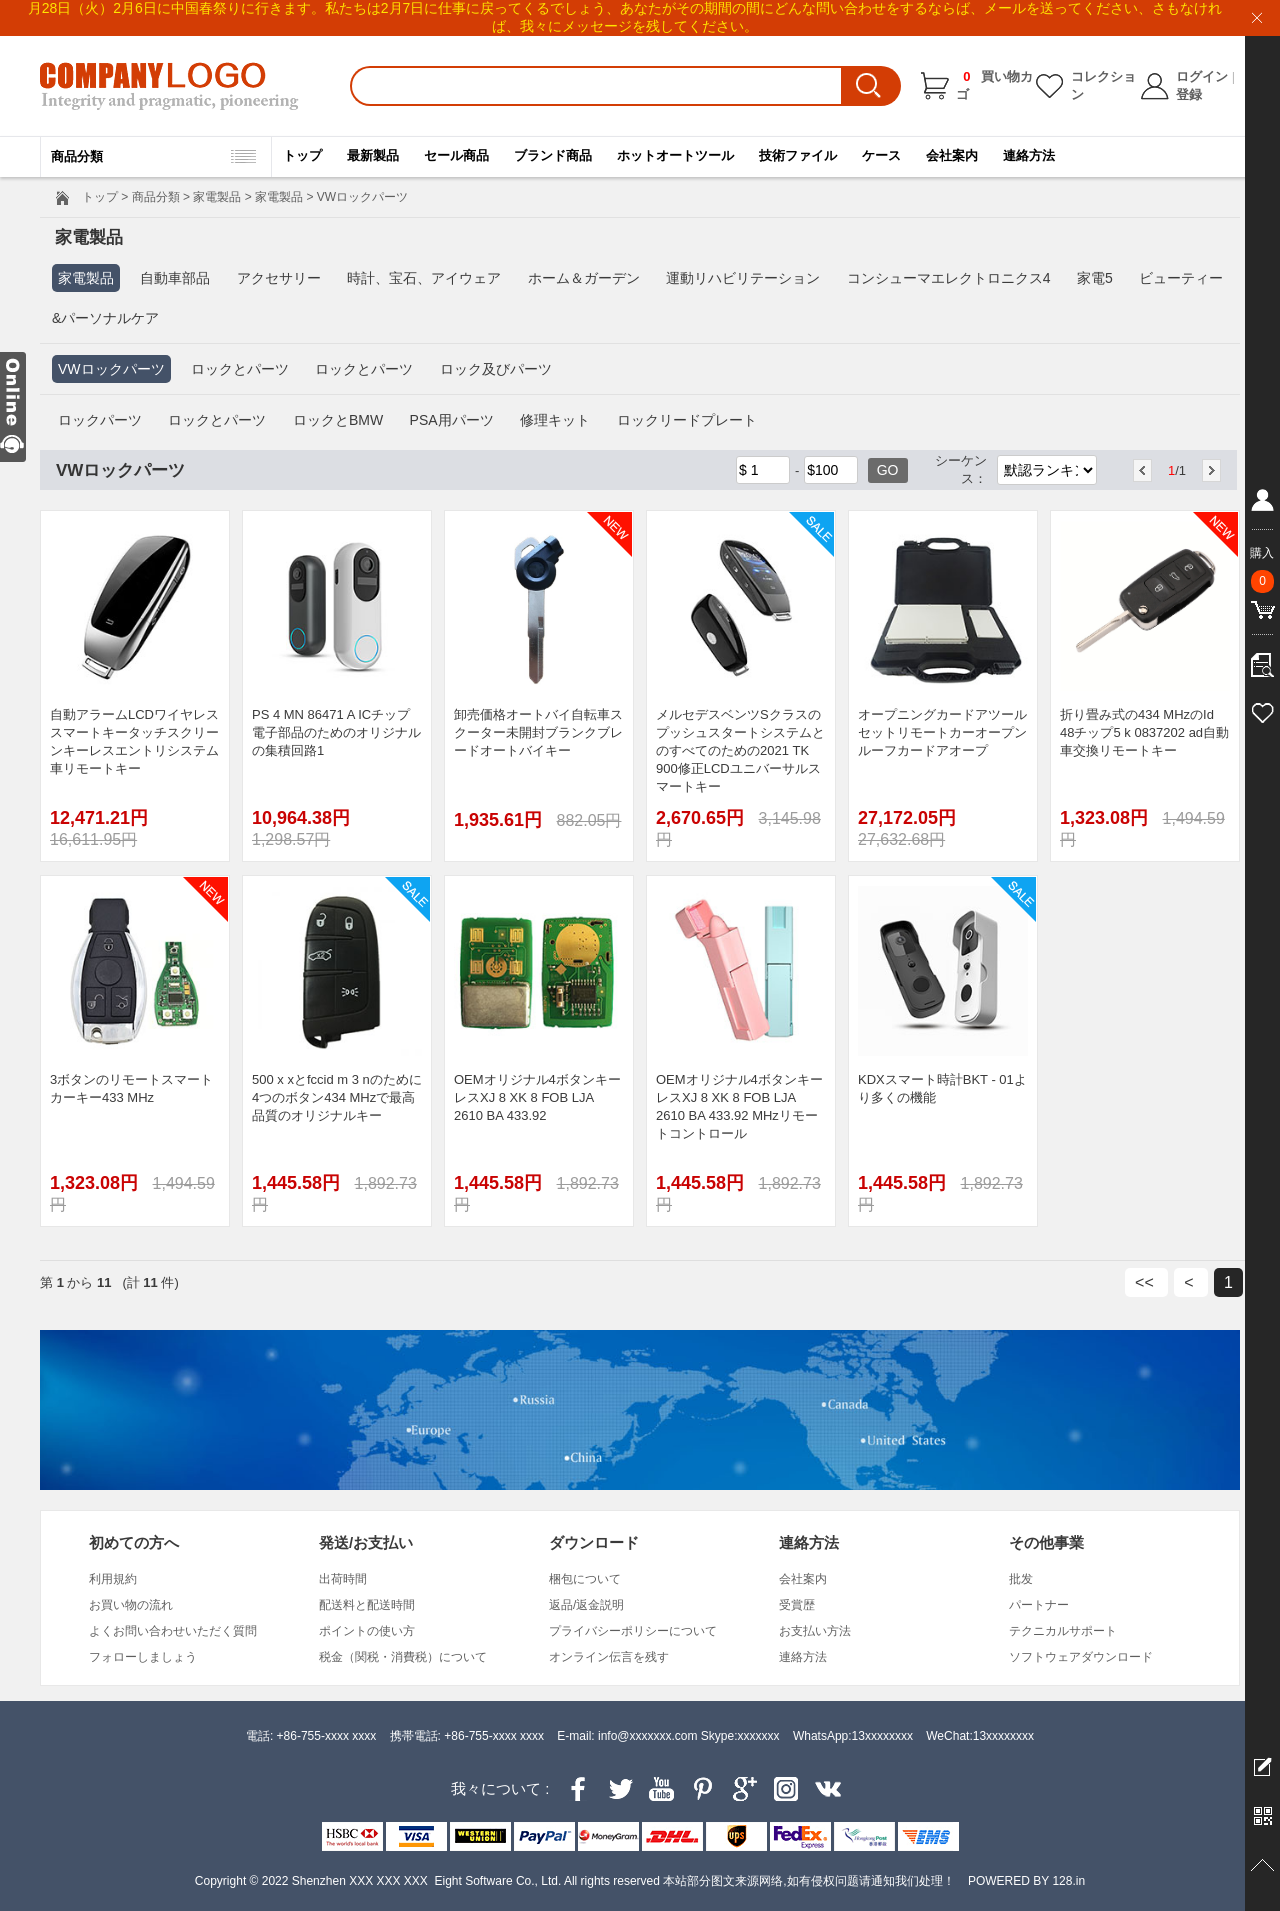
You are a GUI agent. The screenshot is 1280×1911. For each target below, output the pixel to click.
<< (1146, 1282)
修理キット (555, 420)
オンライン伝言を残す (609, 1657)
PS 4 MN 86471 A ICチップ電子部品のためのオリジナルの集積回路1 (336, 732)
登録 (1189, 94)
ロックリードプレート (687, 420)
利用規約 (113, 1579)
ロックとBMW (338, 420)
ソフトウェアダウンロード (1081, 1657)
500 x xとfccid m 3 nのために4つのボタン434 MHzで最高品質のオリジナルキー (337, 1097)
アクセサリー (279, 278)
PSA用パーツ (452, 420)
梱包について (585, 1579)
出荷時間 (343, 1579)
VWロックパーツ (111, 369)
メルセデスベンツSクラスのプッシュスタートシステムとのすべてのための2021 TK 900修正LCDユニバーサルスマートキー (740, 750)
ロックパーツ (100, 420)
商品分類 (156, 197)
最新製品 (373, 155)
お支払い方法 (815, 1631)
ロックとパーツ (240, 369)
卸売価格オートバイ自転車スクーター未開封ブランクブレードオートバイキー (538, 732)
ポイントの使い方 (367, 1631)
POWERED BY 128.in (1026, 1881)
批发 (1021, 1579)
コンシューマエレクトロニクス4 (949, 278)
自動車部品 (175, 278)
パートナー (1039, 1605)
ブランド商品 (553, 155)
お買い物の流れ (131, 1605)
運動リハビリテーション (743, 278)
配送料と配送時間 (367, 1605)
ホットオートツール (675, 155)
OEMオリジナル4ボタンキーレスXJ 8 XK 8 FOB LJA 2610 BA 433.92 (537, 1097)
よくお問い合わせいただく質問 (173, 1631)
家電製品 (217, 197)
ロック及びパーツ (496, 369)
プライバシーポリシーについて (633, 1631)
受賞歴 (797, 1605)
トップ (302, 155)
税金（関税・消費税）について (403, 1657)
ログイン (1202, 76)
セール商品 (456, 155)
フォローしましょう (143, 1657)
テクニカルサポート (1063, 1631)
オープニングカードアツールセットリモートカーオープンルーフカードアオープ (942, 732)
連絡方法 (1029, 155)
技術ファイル (798, 155)
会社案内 (952, 155)
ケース (881, 155)
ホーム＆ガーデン (584, 278)
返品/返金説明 (586, 1605)
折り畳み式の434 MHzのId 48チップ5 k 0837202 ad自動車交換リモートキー (1144, 732)
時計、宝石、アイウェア (424, 278)
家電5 (1095, 278)
